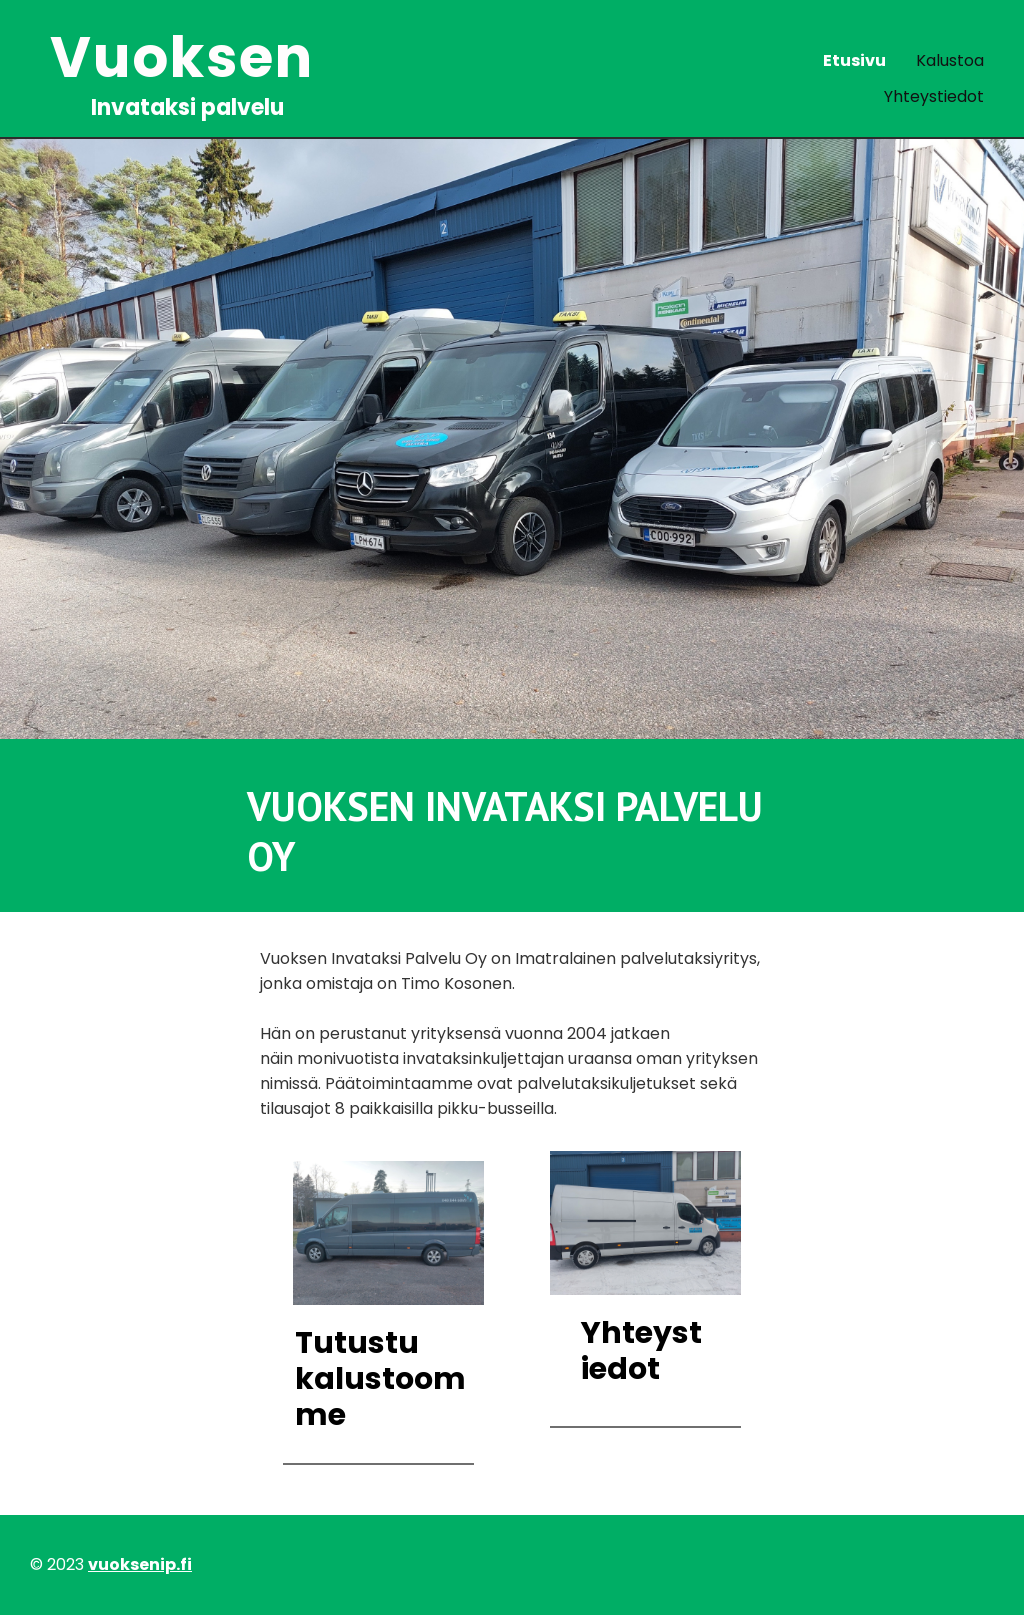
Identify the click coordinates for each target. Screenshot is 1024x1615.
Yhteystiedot (934, 96)
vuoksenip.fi (140, 1564)
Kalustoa (950, 60)
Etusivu (854, 60)
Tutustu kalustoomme (380, 1379)
